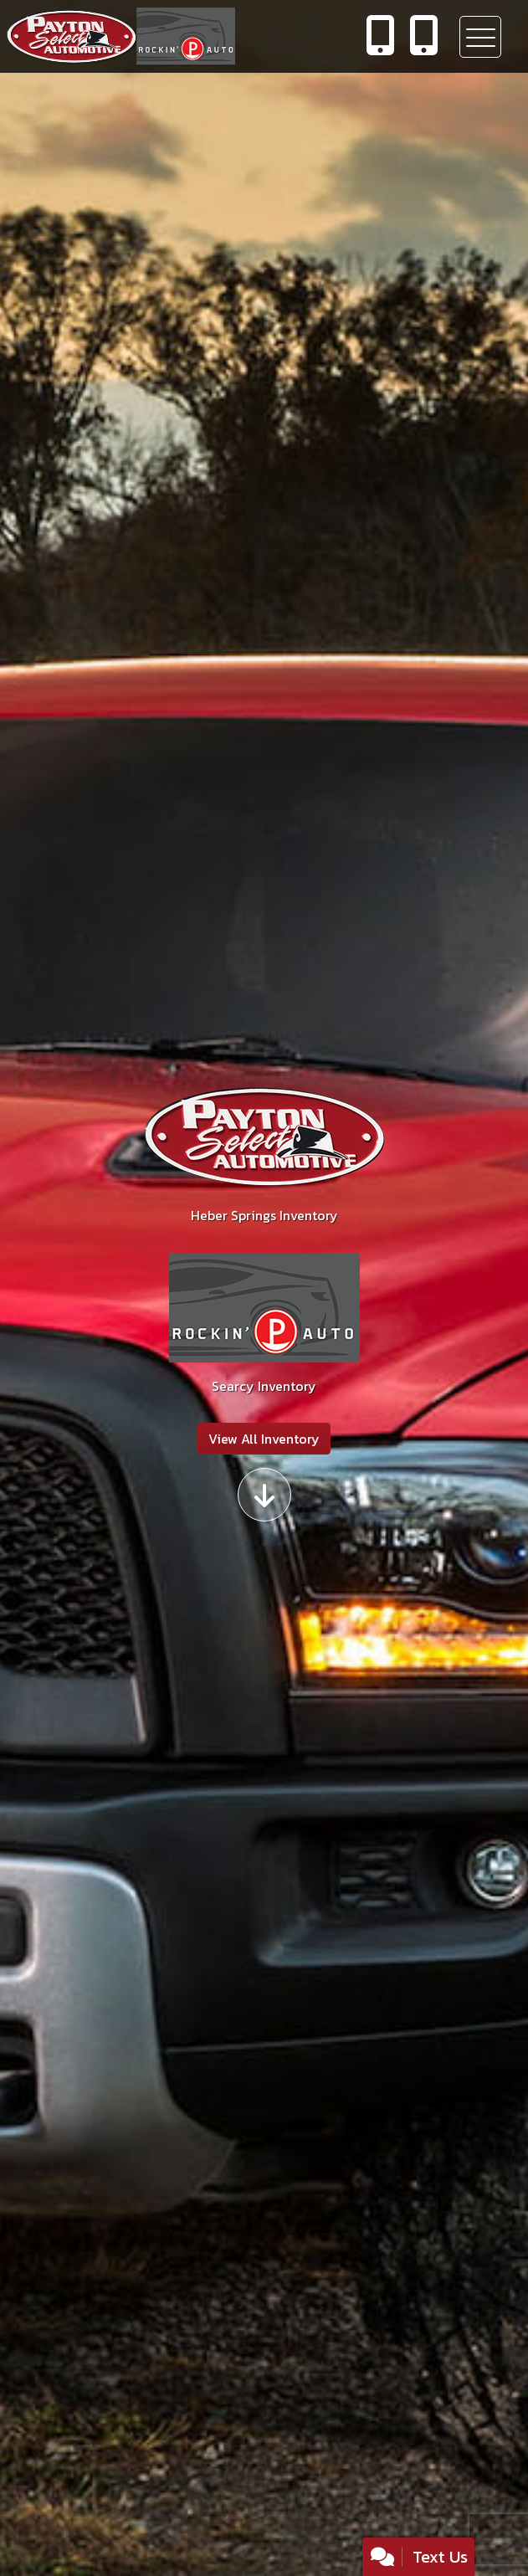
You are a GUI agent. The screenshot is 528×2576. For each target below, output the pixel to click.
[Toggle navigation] (480, 37)
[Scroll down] (264, 1494)
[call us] (380, 37)
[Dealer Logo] (173, 36)
